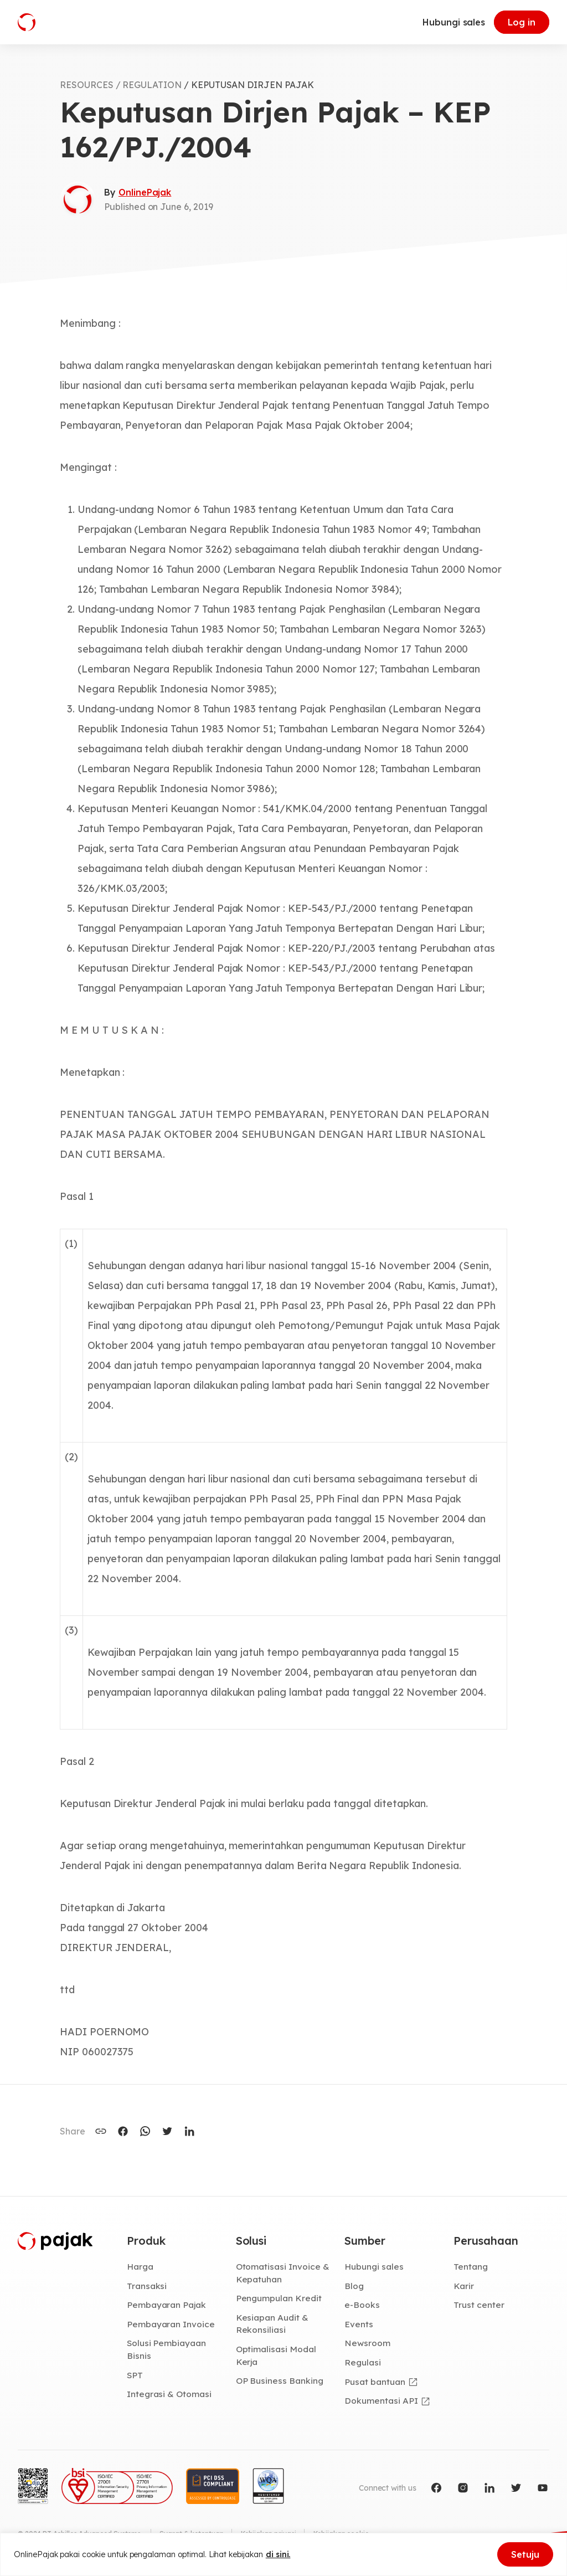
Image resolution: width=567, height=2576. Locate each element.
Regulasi (363, 2363)
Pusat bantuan (374, 2382)
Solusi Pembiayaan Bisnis (166, 2350)
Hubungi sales (453, 22)
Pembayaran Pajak (166, 2305)
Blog (354, 2286)
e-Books (362, 2305)
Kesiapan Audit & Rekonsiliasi (272, 2324)
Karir (463, 2286)
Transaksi (147, 2286)
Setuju (525, 2554)
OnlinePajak (144, 192)
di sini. (278, 2554)
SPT (135, 2376)
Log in (521, 22)
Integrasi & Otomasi (169, 2394)
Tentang (470, 2266)
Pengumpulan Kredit (279, 2299)
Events (358, 2324)
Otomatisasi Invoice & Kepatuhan (282, 2273)
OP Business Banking (280, 2381)
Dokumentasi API (380, 2401)
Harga (140, 2266)
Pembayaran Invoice (171, 2324)
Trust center (478, 2305)
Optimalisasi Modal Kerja (276, 2356)
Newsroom (367, 2343)
